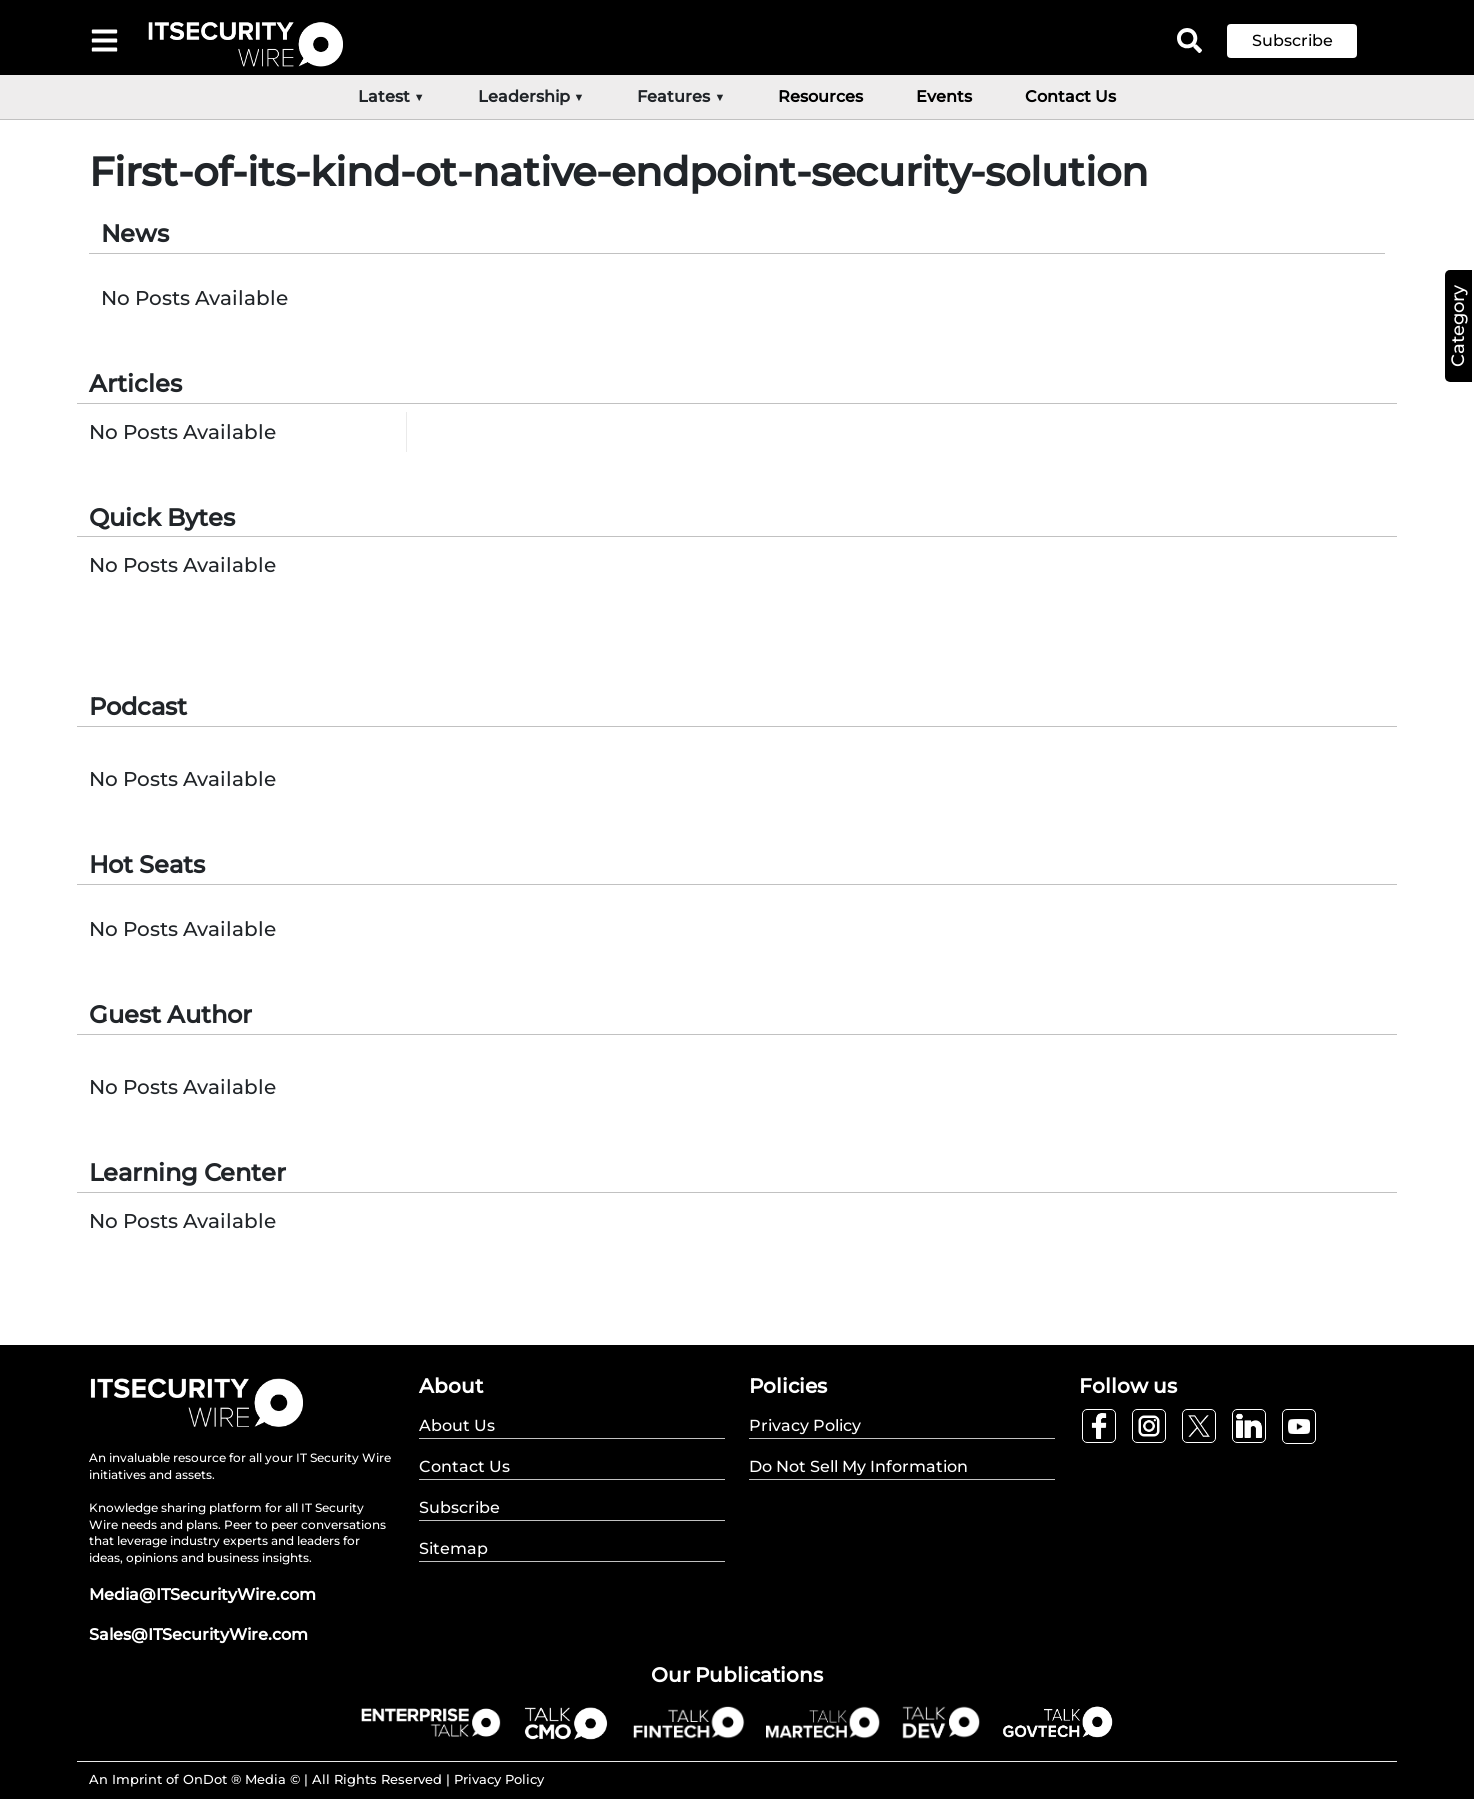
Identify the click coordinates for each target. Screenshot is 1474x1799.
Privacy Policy (499, 1779)
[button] (1307, 41)
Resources (820, 96)
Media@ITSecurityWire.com (202, 1594)
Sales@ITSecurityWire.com (198, 1634)
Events (944, 96)
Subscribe (1292, 40)
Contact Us (1070, 96)
